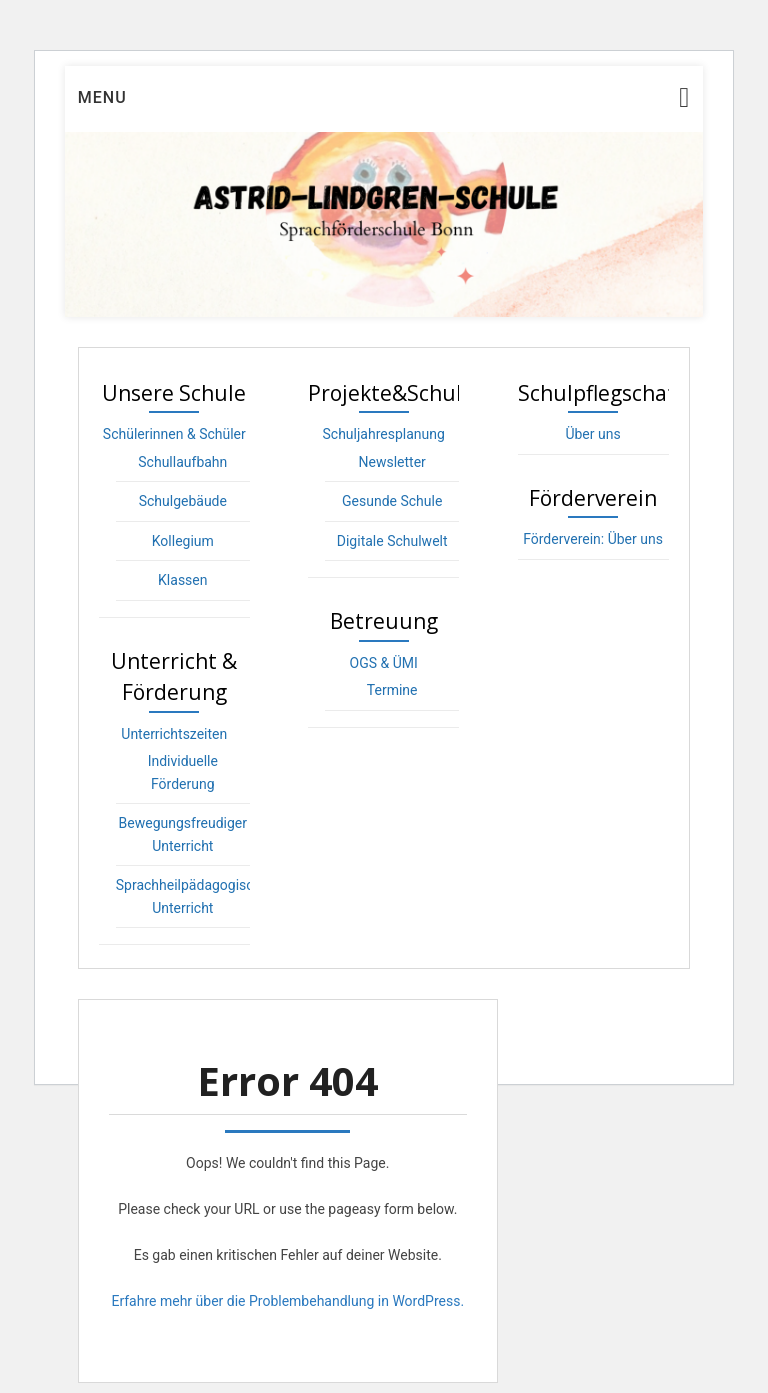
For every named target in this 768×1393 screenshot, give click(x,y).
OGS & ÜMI (384, 663)
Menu (102, 97)
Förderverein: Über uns (593, 539)
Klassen (182, 580)
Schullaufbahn (182, 462)
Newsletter (392, 462)
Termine (392, 690)
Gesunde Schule (392, 501)
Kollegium (183, 541)
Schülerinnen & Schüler (174, 434)
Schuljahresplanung (384, 434)
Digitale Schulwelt (392, 541)
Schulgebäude (183, 501)
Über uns (592, 434)
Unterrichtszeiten (174, 734)
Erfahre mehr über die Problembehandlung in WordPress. (287, 1301)
